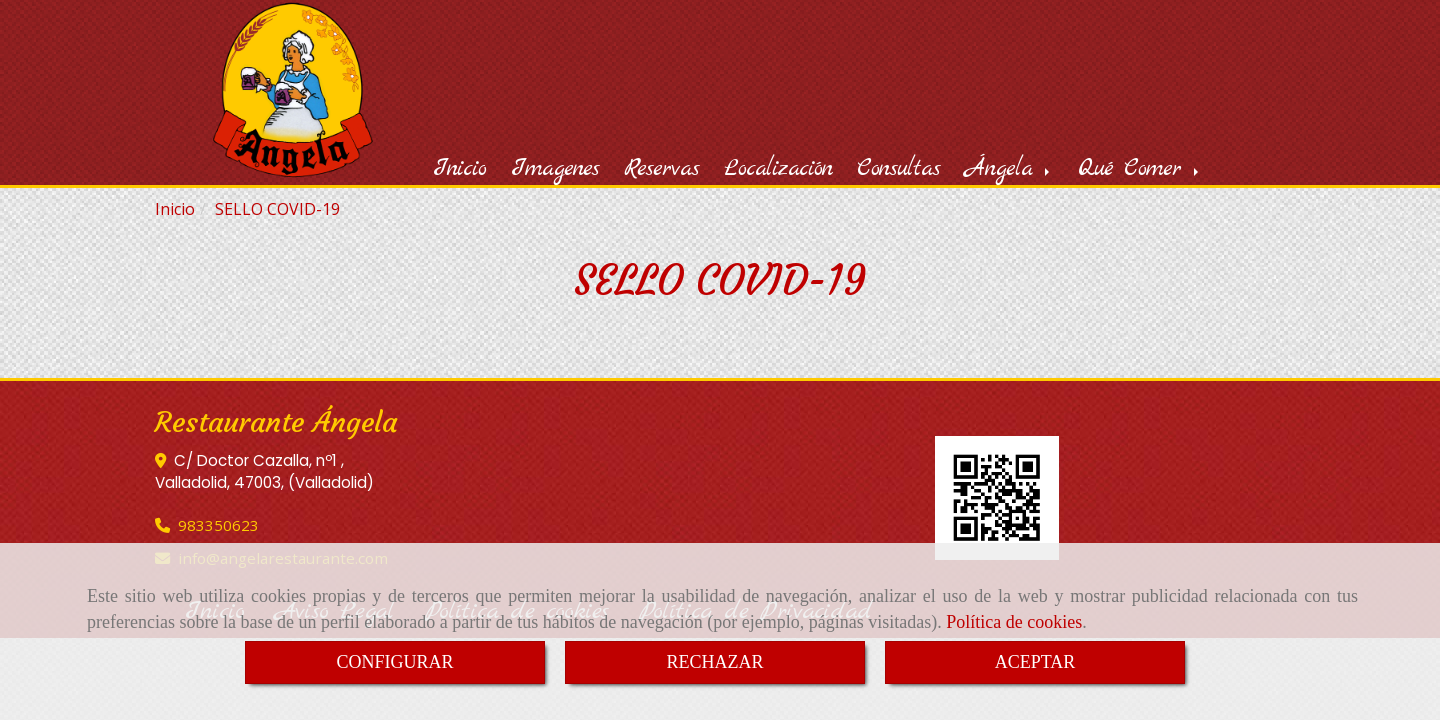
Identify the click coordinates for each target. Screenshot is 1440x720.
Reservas (661, 169)
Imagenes (555, 169)
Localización (778, 169)
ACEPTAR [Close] (1035, 662)
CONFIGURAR (394, 662)
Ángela (1009, 169)
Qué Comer (1140, 169)
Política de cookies (1014, 622)
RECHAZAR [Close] (714, 662)
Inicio (459, 169)
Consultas (898, 169)
